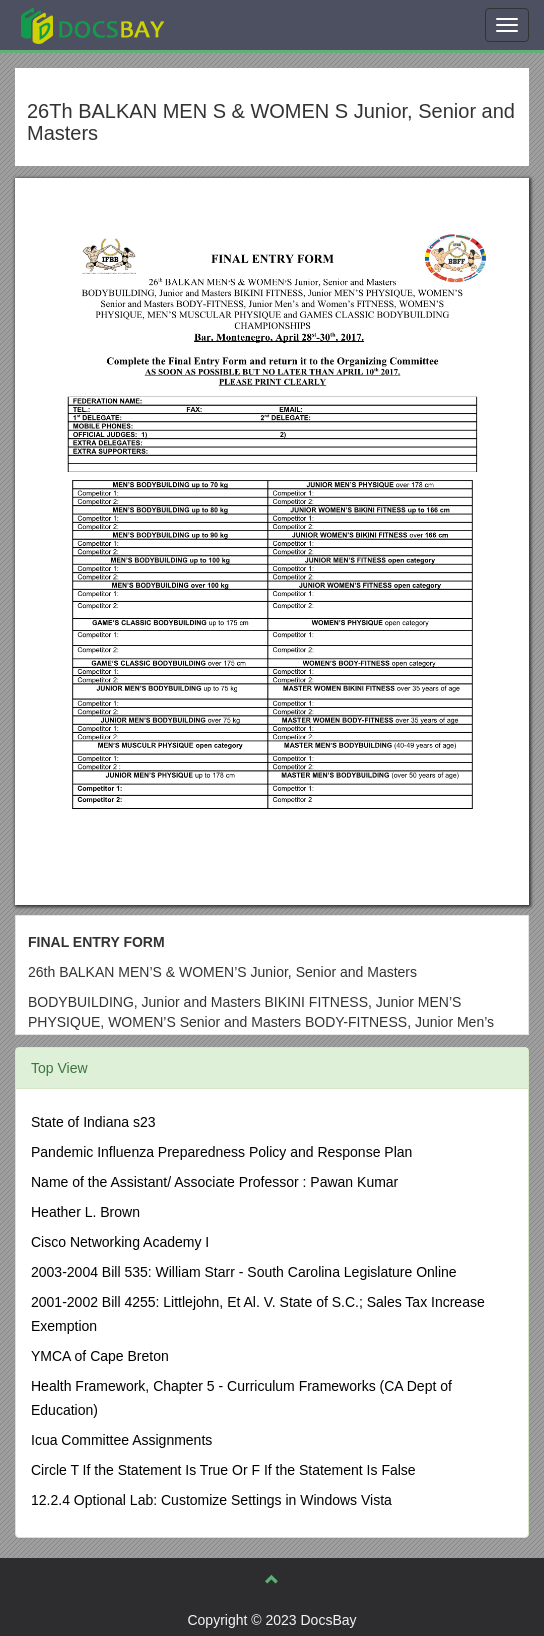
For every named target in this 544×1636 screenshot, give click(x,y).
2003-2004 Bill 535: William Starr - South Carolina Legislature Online (244, 1272)
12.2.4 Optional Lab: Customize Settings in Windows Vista (211, 1500)
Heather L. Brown (85, 1212)
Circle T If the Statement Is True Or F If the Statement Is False (223, 1470)
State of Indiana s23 (93, 1122)
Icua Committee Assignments (121, 1440)
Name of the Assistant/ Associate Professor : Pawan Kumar (214, 1182)
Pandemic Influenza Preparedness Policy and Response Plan (221, 1152)
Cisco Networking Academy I (120, 1242)
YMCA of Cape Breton (100, 1356)
